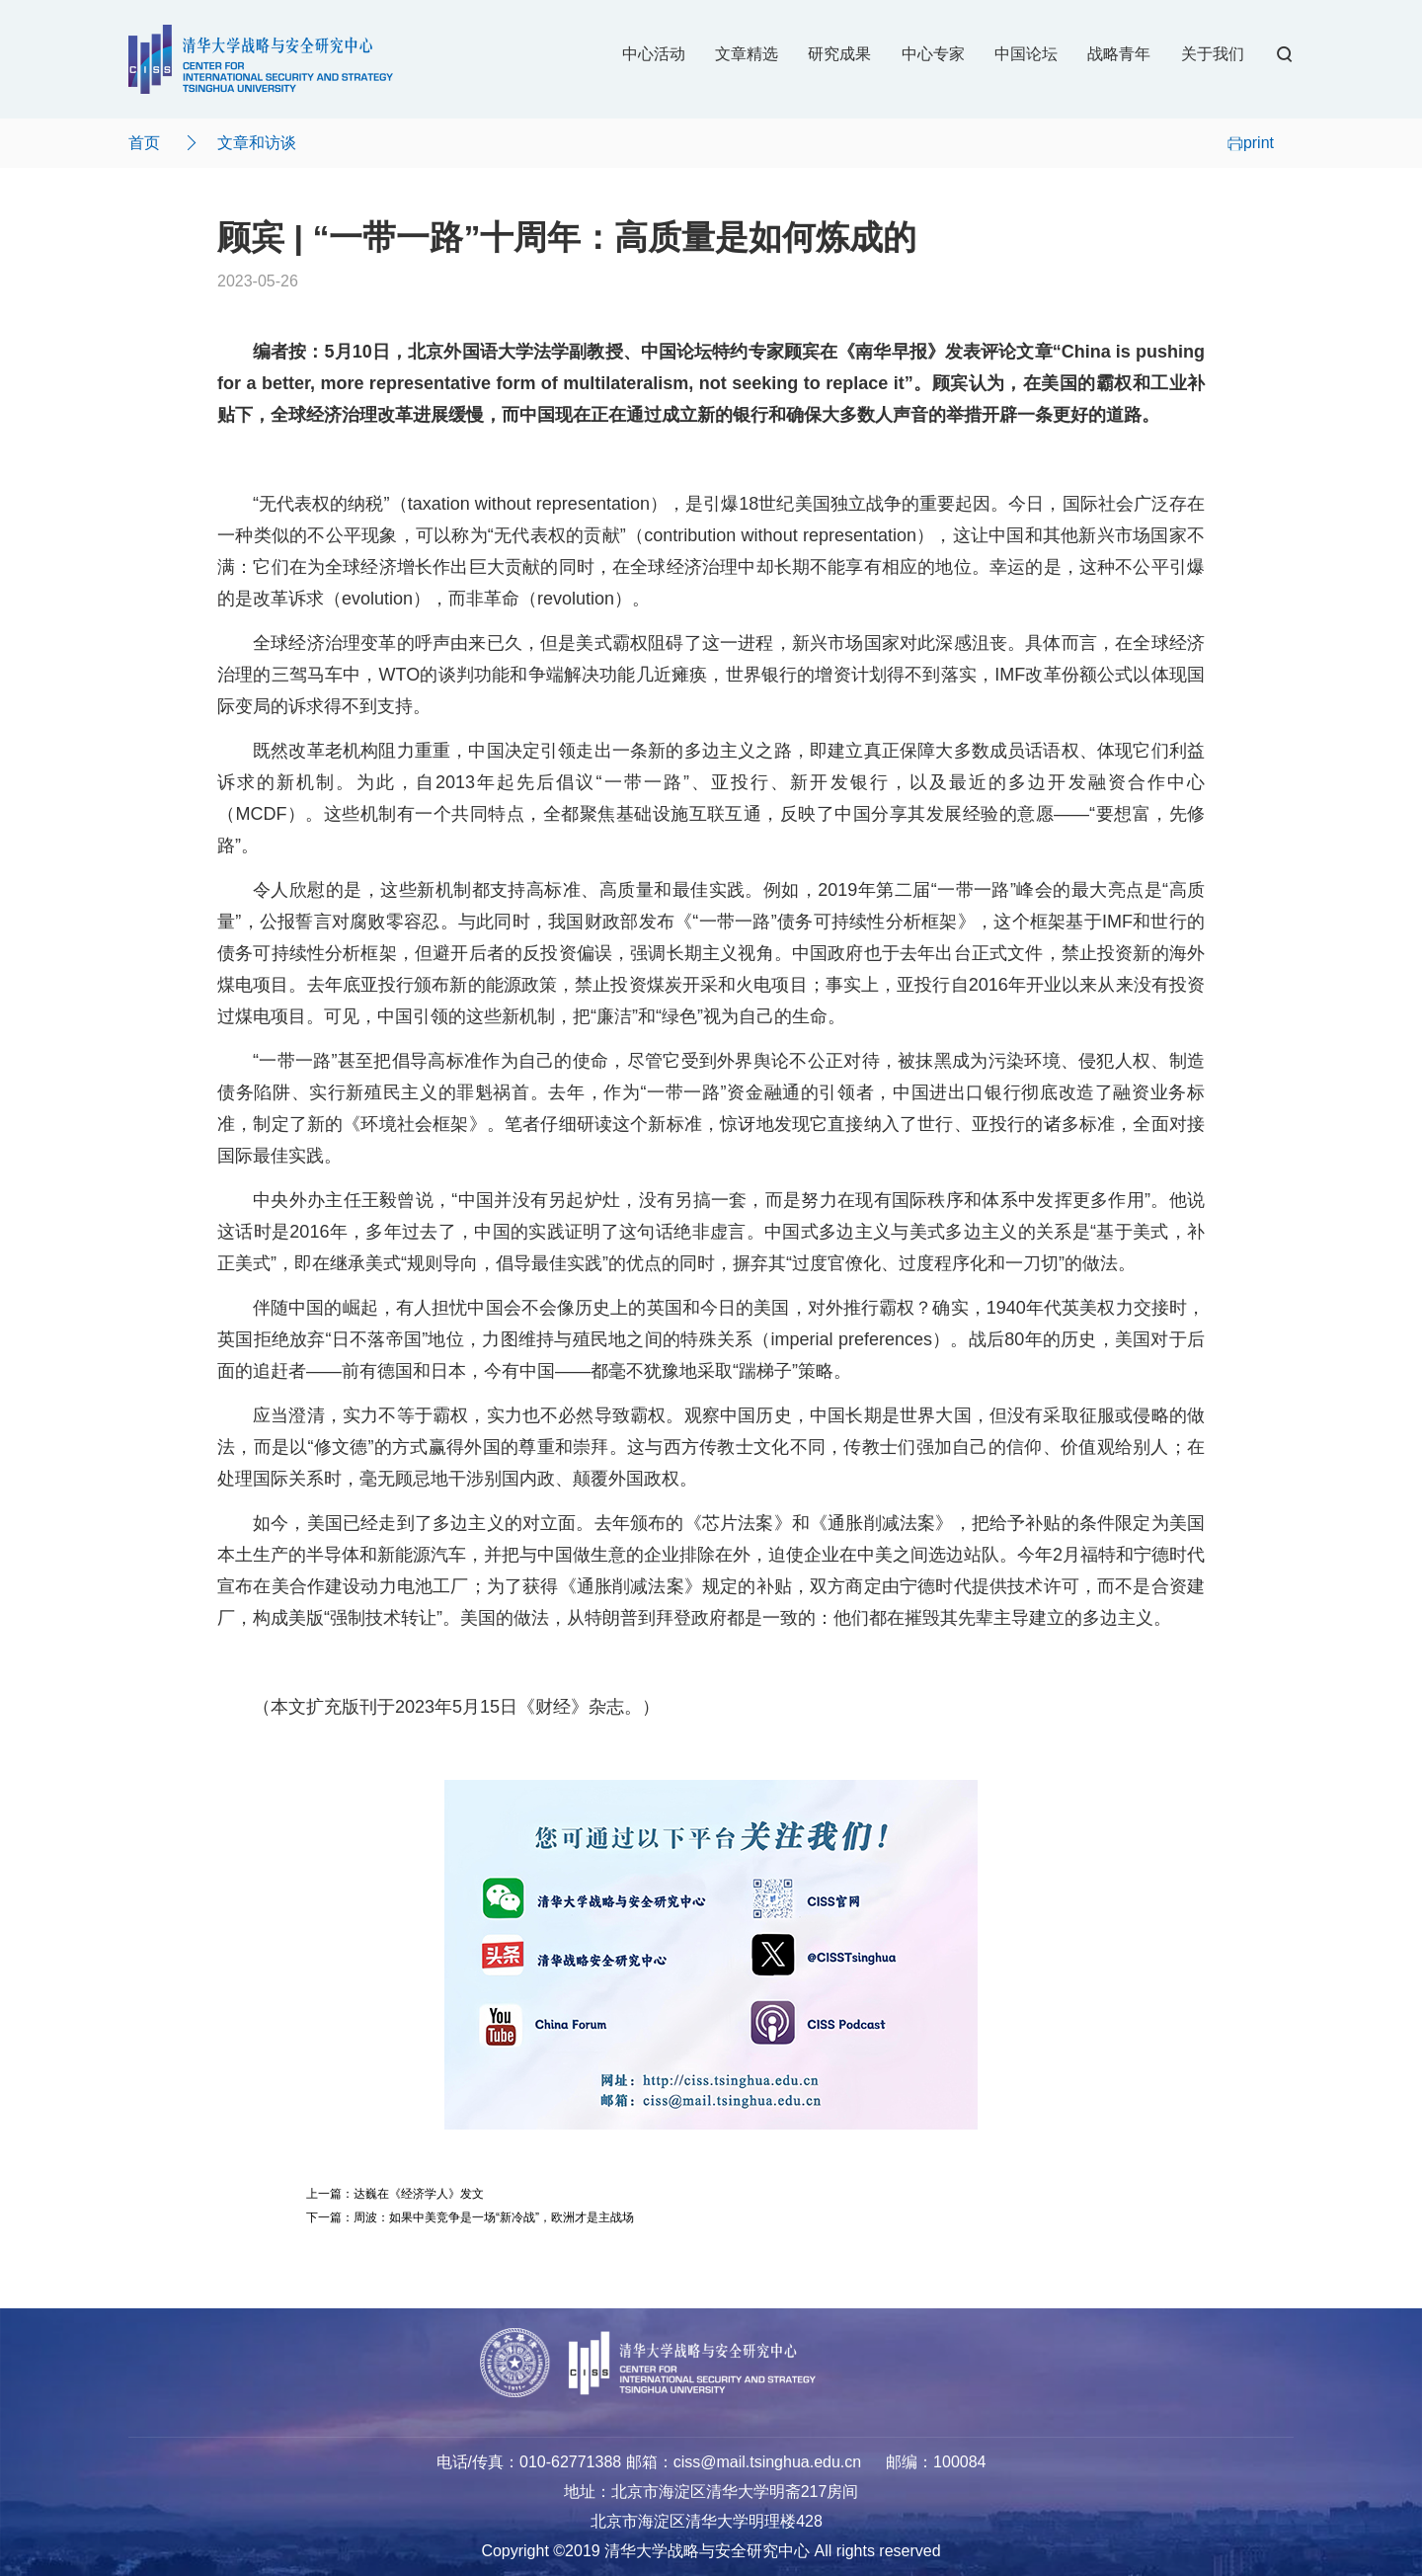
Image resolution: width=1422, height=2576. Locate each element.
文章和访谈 (256, 142)
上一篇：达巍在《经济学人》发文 (395, 2194)
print (1250, 142)
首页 (144, 142)
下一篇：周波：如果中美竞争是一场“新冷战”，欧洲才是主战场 (470, 2217)
